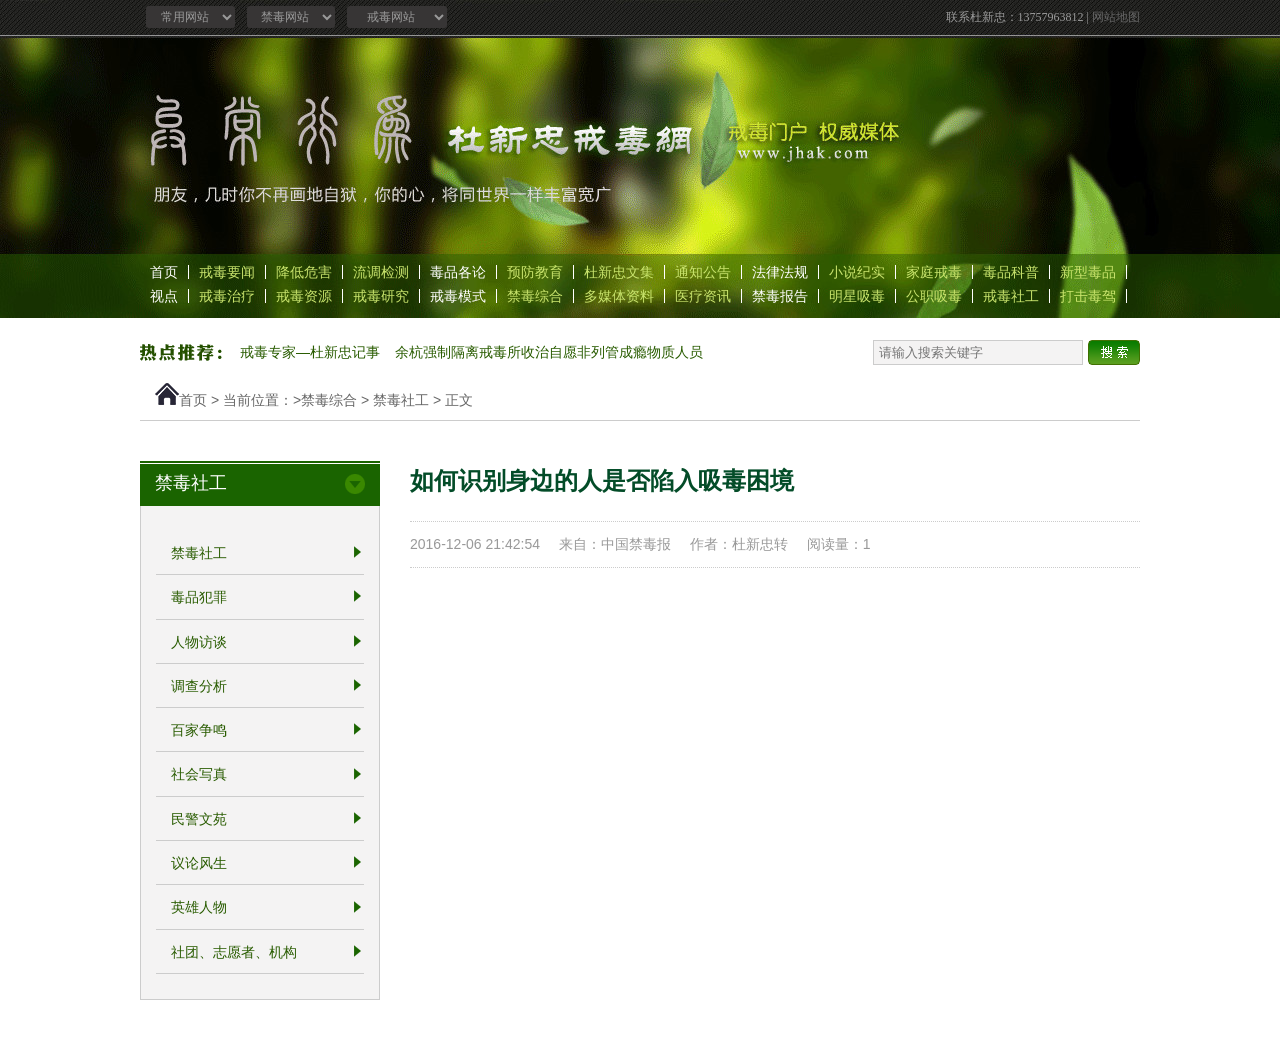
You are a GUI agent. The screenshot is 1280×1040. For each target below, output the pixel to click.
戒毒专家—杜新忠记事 (310, 352)
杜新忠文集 (619, 272)
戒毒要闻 (227, 272)
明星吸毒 (857, 296)
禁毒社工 (401, 400)
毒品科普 (1011, 272)
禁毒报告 (780, 296)
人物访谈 (199, 642)
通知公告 (703, 272)
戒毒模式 (458, 296)
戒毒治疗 (227, 296)
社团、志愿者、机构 (234, 952)
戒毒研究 (381, 296)
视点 (164, 296)
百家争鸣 (199, 730)
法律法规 (780, 272)
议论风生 (199, 863)
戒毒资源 (304, 296)
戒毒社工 (1011, 296)
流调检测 (381, 272)
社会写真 (199, 775)
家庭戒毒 (934, 272)
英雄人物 (199, 908)
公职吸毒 (934, 296)
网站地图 (1116, 17)
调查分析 (199, 686)
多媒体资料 (619, 296)
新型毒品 (1088, 272)
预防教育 (535, 272)
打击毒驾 (1088, 296)
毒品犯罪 (199, 598)
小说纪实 (857, 272)
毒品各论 (458, 272)
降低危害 (304, 272)
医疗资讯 (703, 296)
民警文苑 (199, 819)
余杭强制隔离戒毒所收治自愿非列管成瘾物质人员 (549, 352)
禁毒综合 (535, 296)
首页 (164, 272)
